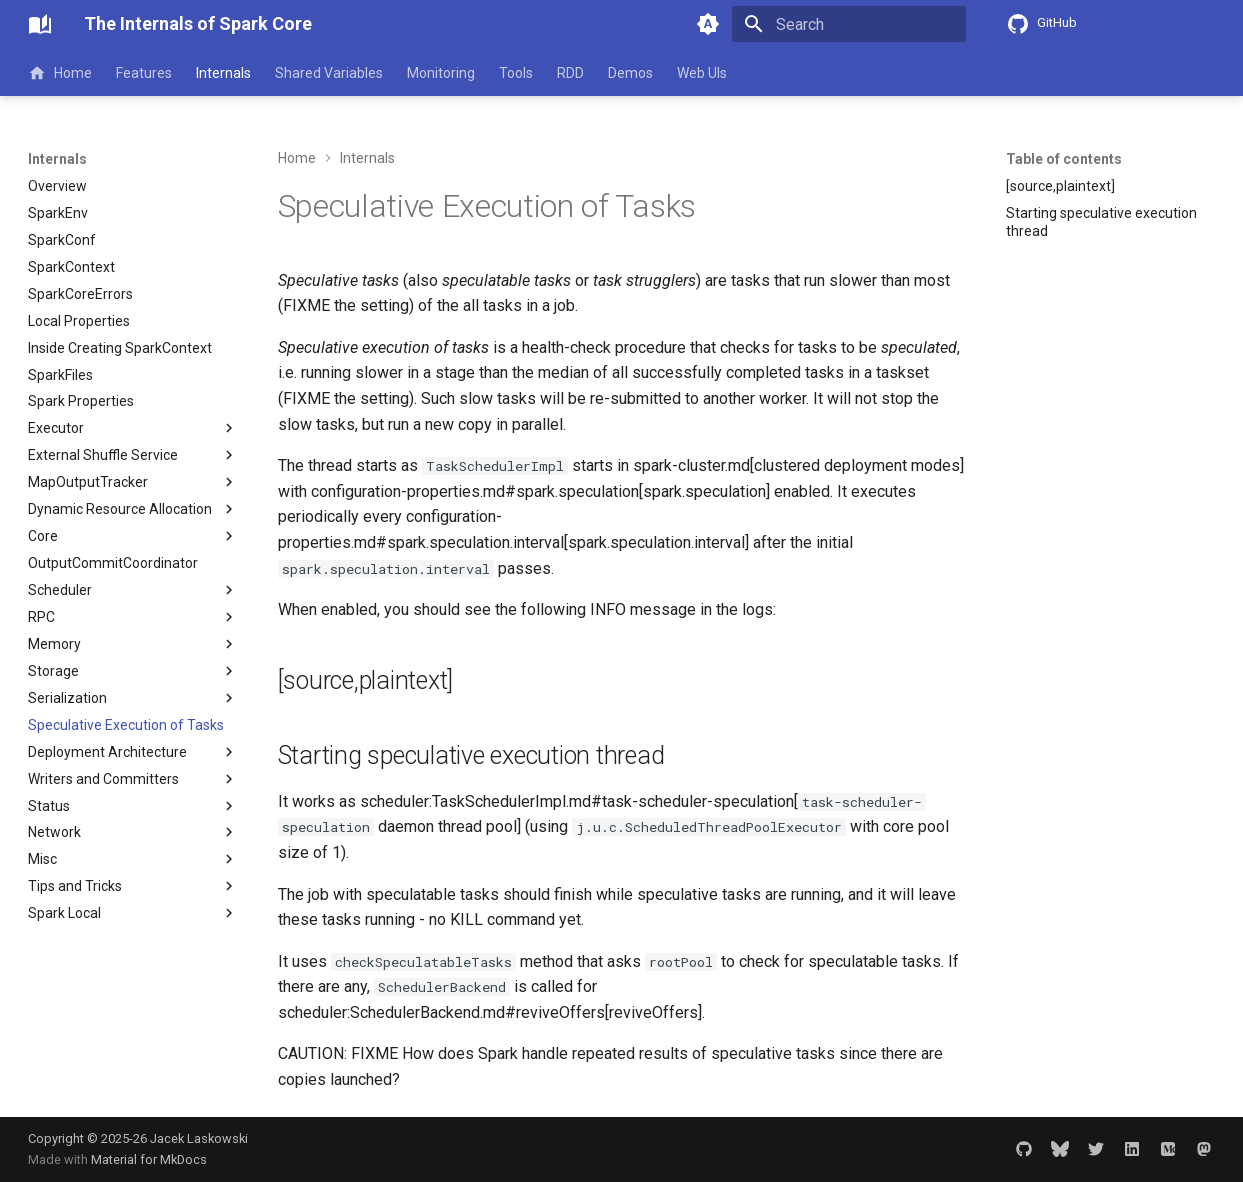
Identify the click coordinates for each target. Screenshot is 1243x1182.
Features (144, 73)
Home (60, 73)
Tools (516, 73)
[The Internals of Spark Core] (40, 24)
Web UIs (702, 73)
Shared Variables (329, 73)
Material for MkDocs (149, 1159)
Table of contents (1064, 159)
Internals (223, 73)
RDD (570, 73)
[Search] (849, 24)
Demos (630, 73)
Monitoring (441, 73)
